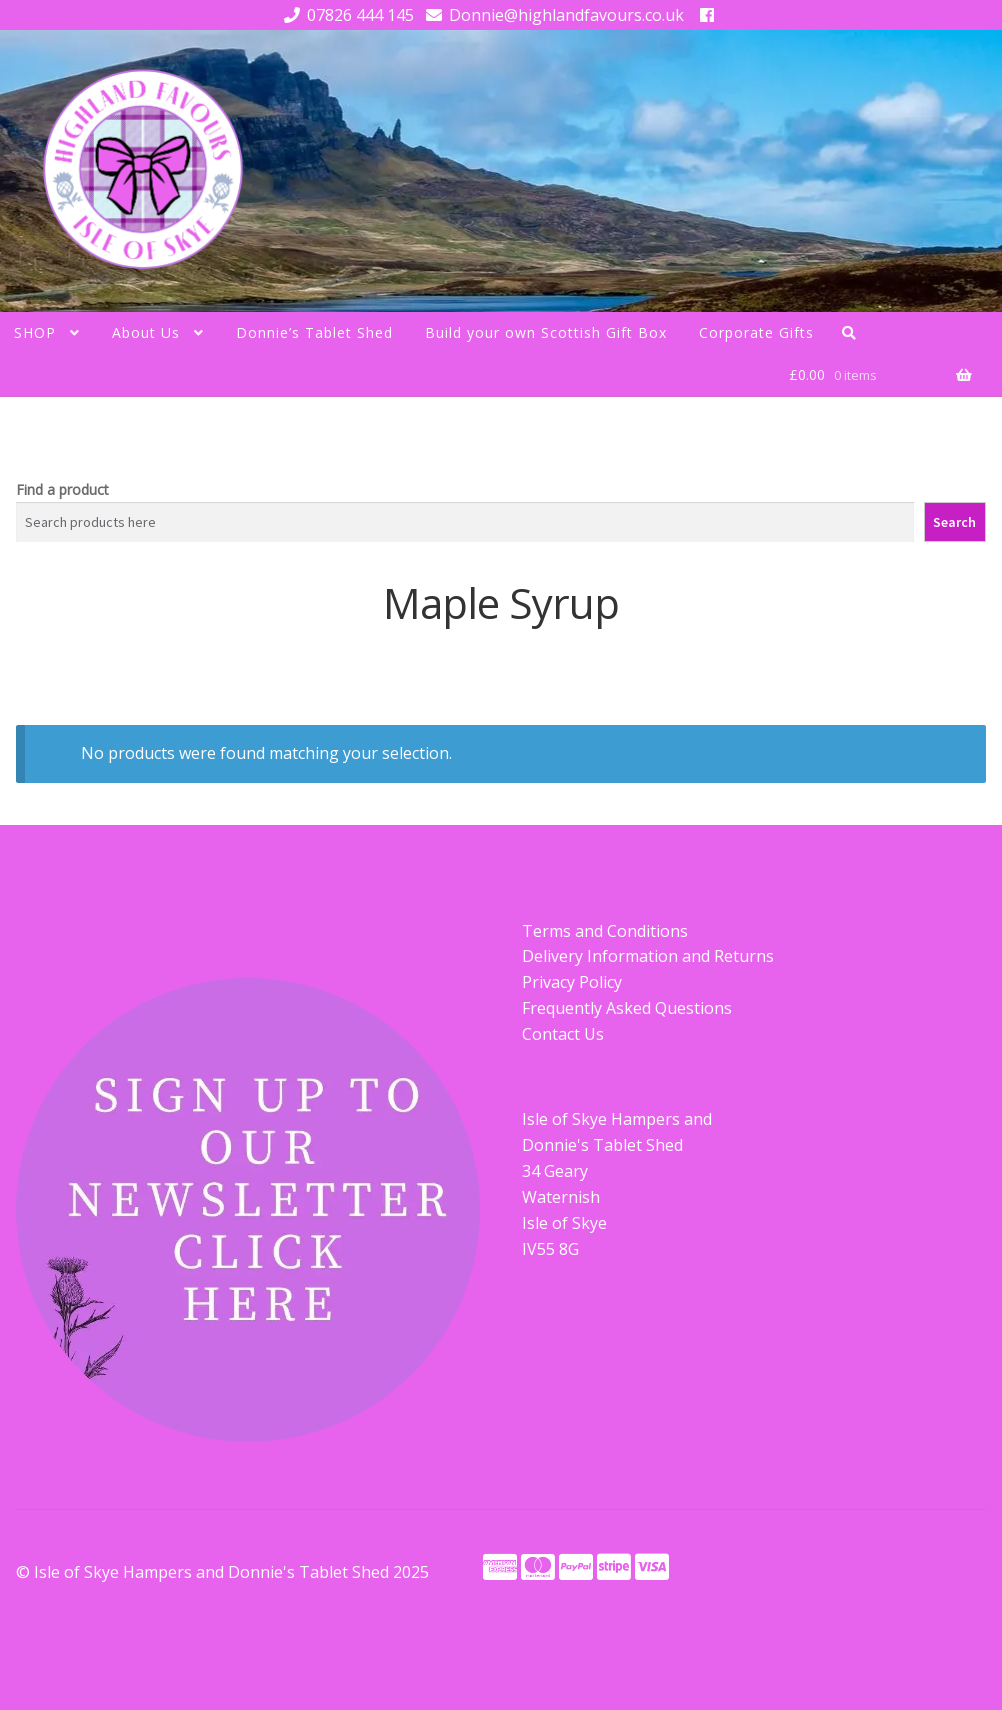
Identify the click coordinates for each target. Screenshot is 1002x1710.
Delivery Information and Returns (648, 956)
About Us (146, 332)
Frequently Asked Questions (627, 1008)
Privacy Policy (572, 982)
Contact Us (563, 1034)
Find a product (62, 489)
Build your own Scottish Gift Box (546, 332)
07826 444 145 (345, 15)
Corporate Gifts (756, 332)
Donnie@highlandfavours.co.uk (551, 15)
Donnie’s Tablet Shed (314, 332)
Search (954, 522)
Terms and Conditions (605, 931)
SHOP (35, 332)
